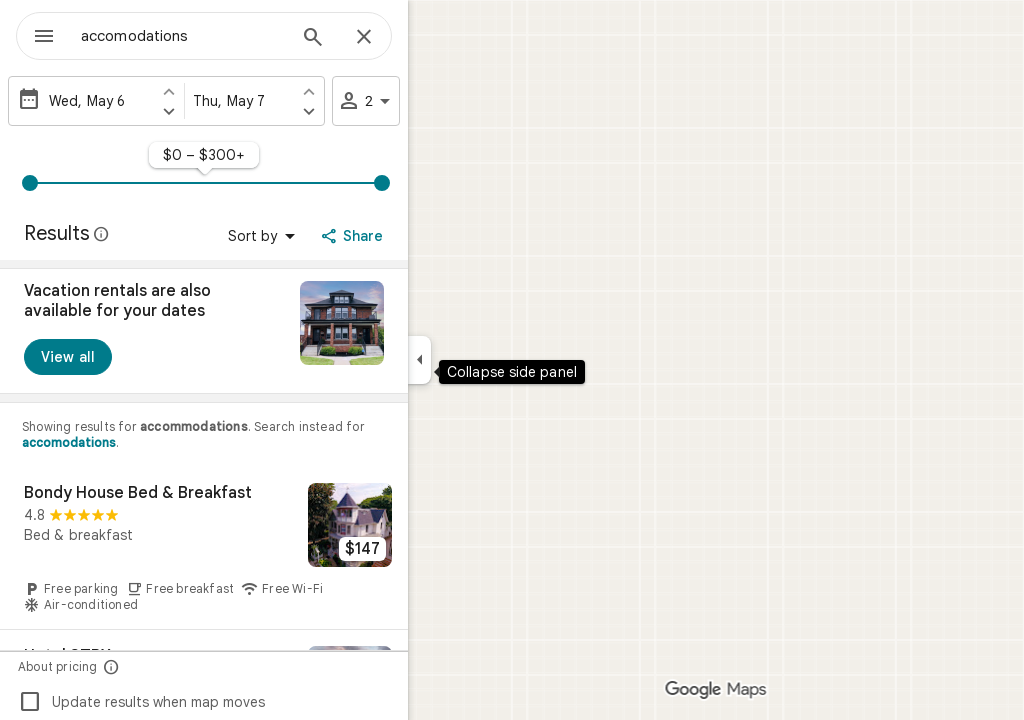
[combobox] (235, 36)
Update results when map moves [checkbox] (213, 702)
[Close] (436, 38)
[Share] (426, 236)
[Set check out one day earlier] (381, 91)
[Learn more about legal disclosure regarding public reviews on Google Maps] (174, 234)
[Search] (385, 39)
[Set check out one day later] (381, 111)
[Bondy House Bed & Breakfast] (276, 548)
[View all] (140, 357)
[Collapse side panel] (491, 360)
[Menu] (36, 34)
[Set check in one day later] (241, 111)
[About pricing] (183, 666)
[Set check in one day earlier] (241, 91)
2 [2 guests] (439, 101)
